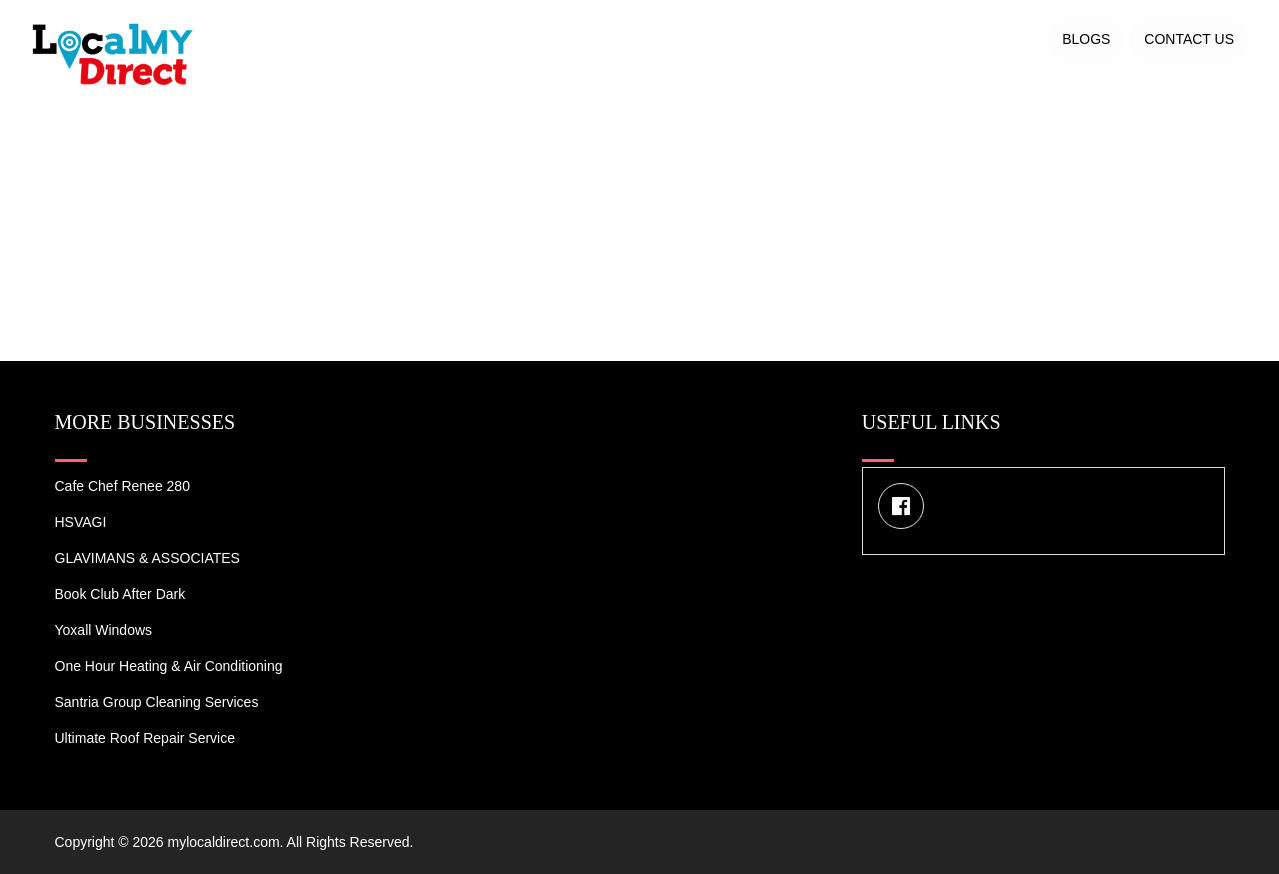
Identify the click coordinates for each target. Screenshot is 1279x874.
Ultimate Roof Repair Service (145, 738)
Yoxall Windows (104, 630)
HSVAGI (81, 522)
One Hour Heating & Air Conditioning (169, 666)
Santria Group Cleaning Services (157, 702)
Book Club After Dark (120, 594)
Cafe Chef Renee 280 (122, 486)
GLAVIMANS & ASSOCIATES (147, 558)
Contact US (1189, 39)
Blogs (1086, 39)
